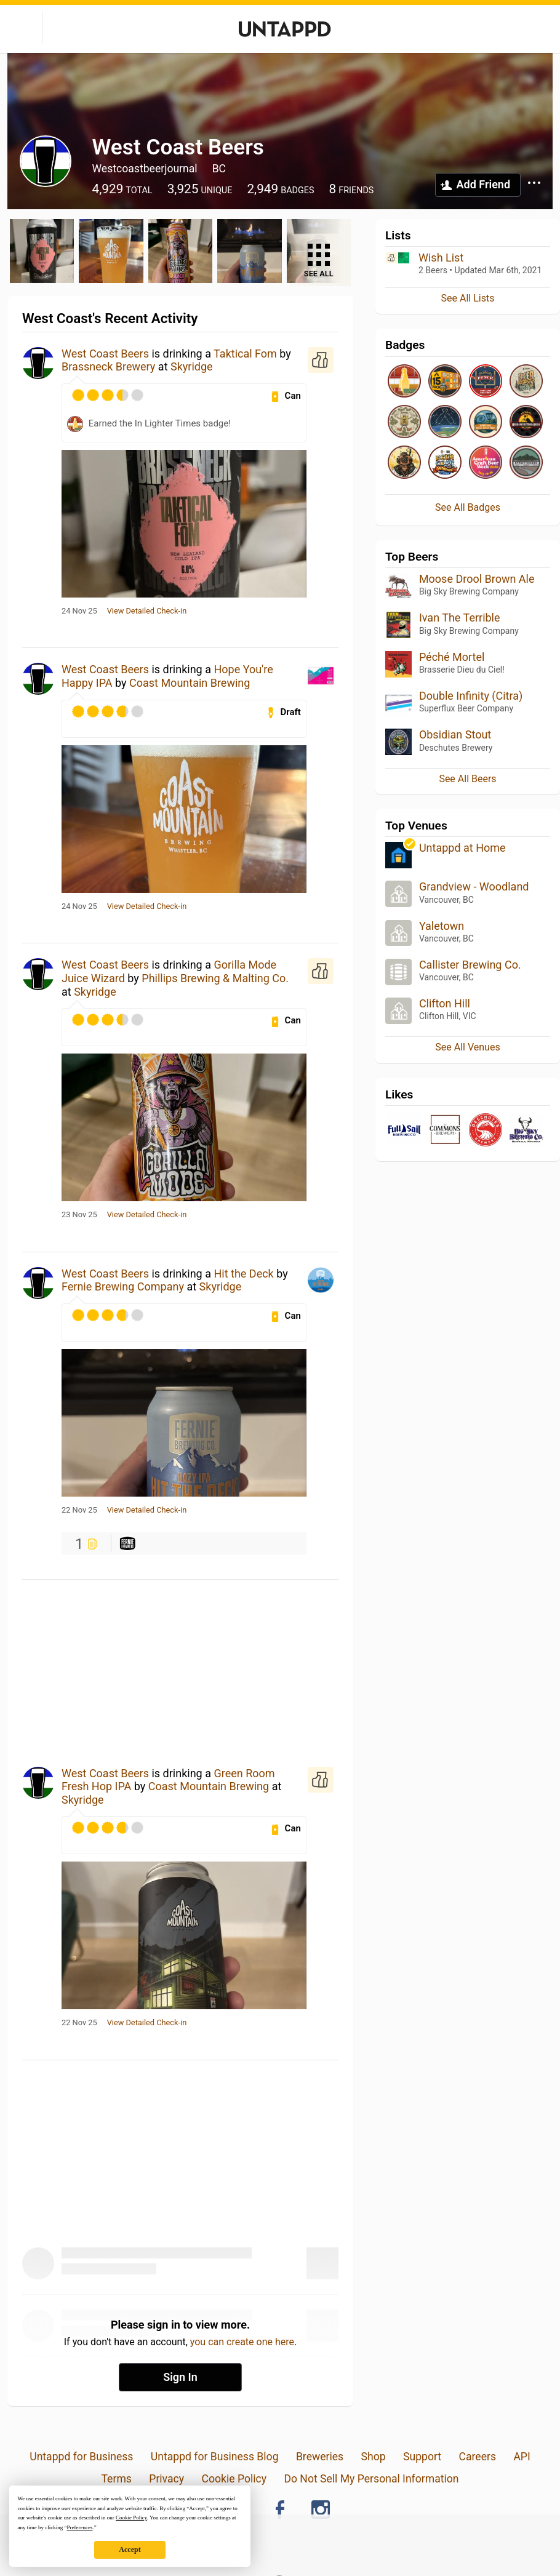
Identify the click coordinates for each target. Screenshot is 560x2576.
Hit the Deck (243, 1273)
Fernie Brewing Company (123, 1286)
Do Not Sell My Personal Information (371, 2479)
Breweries (319, 2456)
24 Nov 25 (79, 611)
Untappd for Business (81, 2456)
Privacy (166, 2479)
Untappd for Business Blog (215, 2456)
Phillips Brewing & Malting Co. (215, 978)
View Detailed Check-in (147, 611)
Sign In (180, 2376)
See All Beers (467, 779)
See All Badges (467, 507)
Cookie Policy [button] (131, 2517)
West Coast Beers (105, 353)
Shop (373, 2456)
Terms (116, 2479)
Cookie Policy (234, 2479)
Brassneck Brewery (108, 366)
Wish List (440, 257)
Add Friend (483, 184)
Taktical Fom (245, 353)
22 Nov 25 (79, 1510)
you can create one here (242, 2342)
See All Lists (468, 298)
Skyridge (191, 366)
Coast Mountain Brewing (189, 682)
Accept (129, 2549)
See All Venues (467, 1047)
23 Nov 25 (79, 1214)
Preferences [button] (79, 2527)
